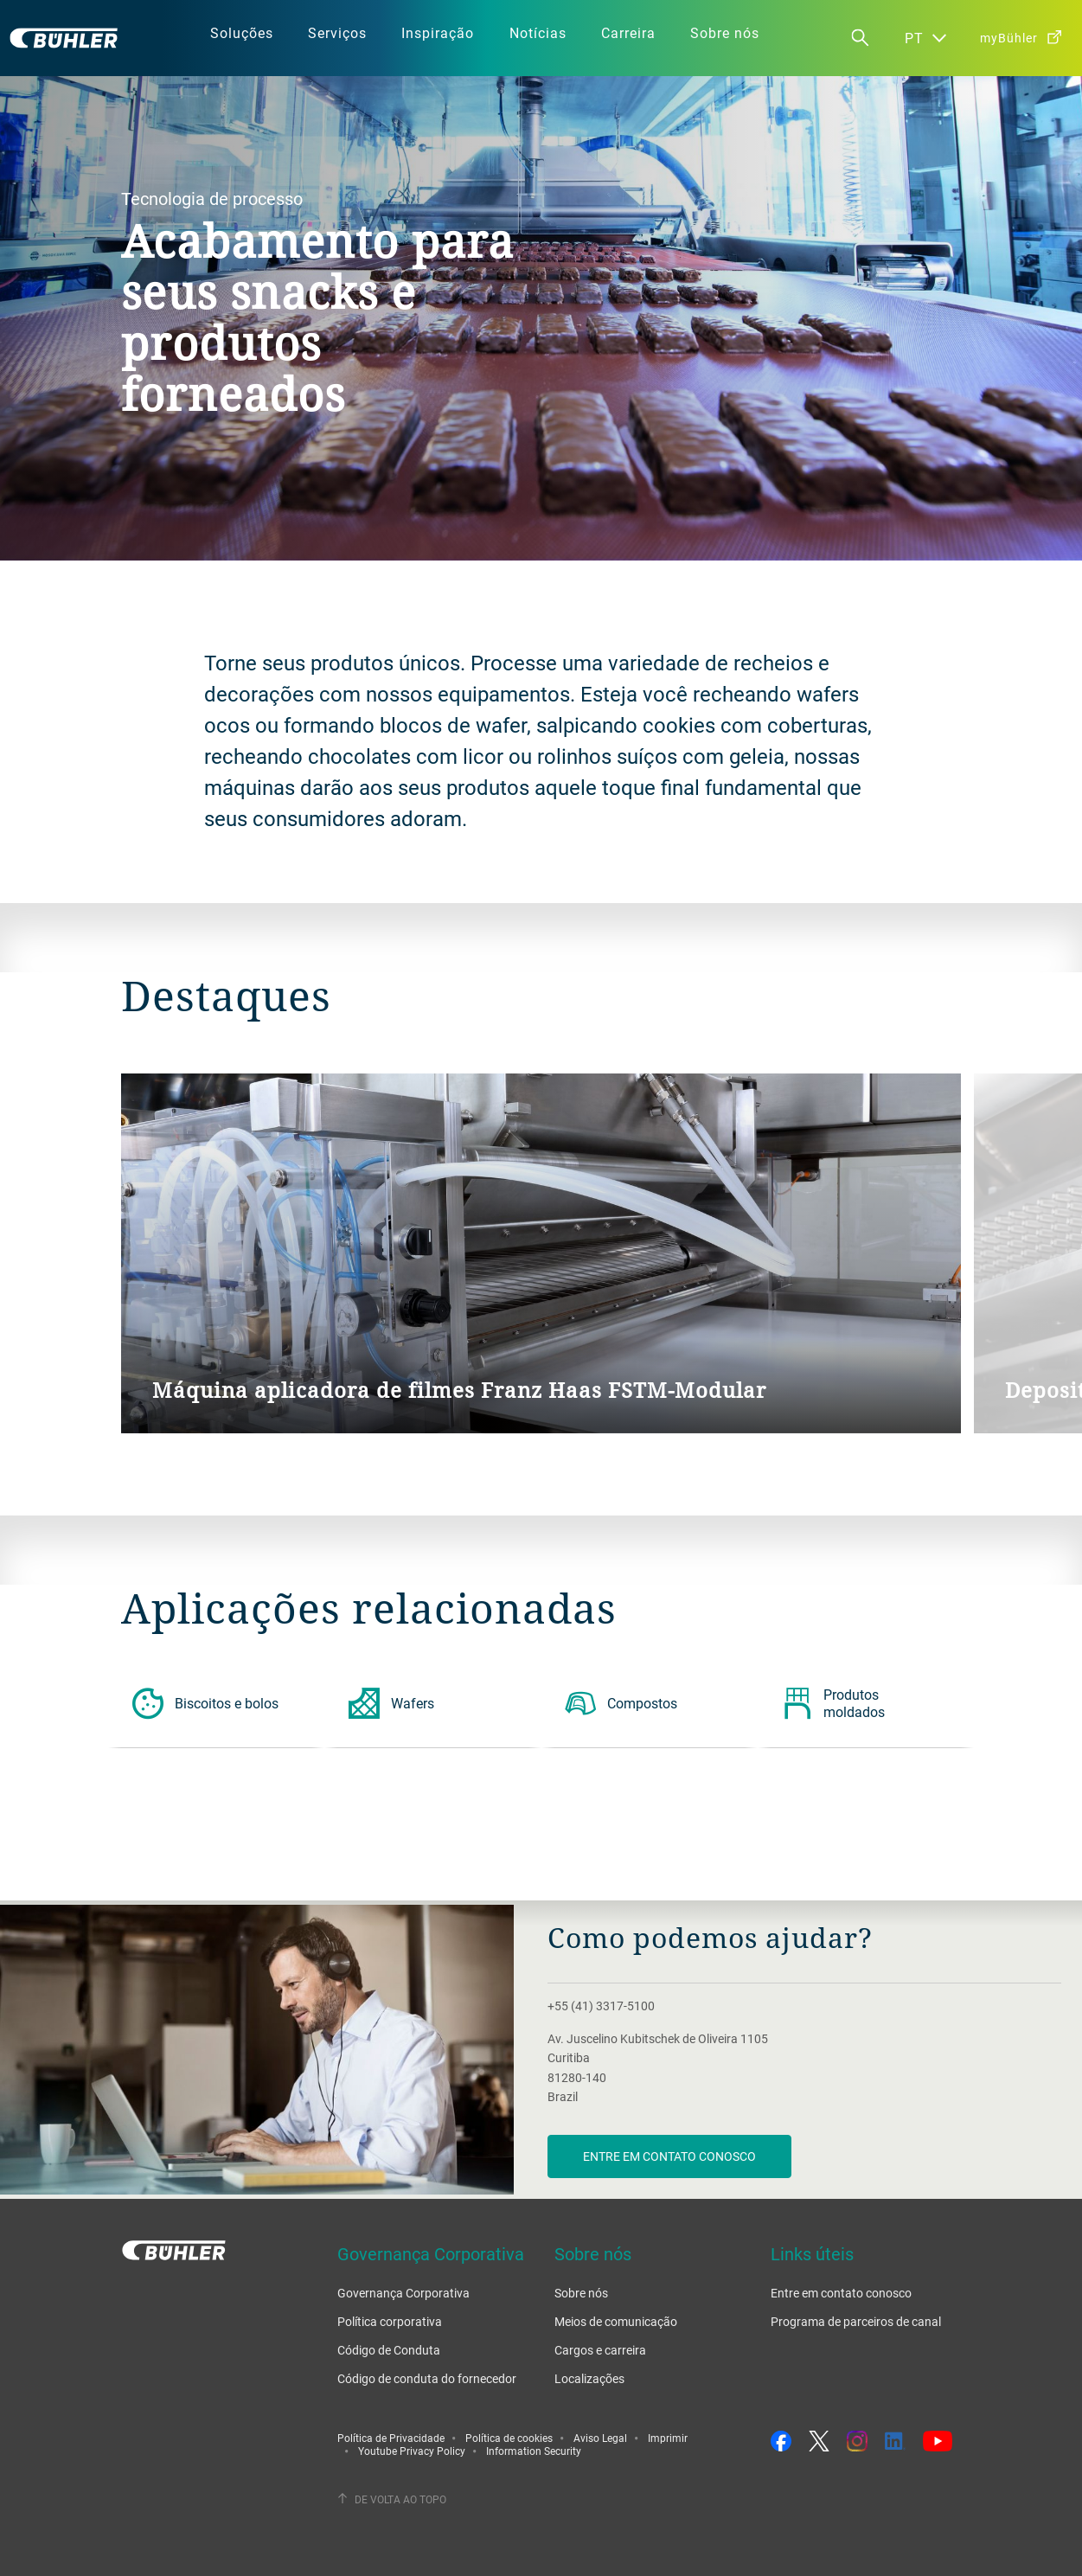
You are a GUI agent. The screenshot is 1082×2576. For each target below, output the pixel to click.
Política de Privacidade (391, 2438)
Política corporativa (389, 2321)
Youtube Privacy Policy (411, 2450)
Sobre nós (581, 2292)
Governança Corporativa (403, 2292)
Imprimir (668, 2438)
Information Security (533, 2450)
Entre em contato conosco (669, 2156)
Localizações (589, 2378)
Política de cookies (509, 2438)
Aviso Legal (600, 2438)
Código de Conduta (388, 2350)
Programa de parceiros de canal (856, 2321)
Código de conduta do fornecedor (426, 2378)
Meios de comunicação (615, 2321)
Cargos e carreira (600, 2350)
